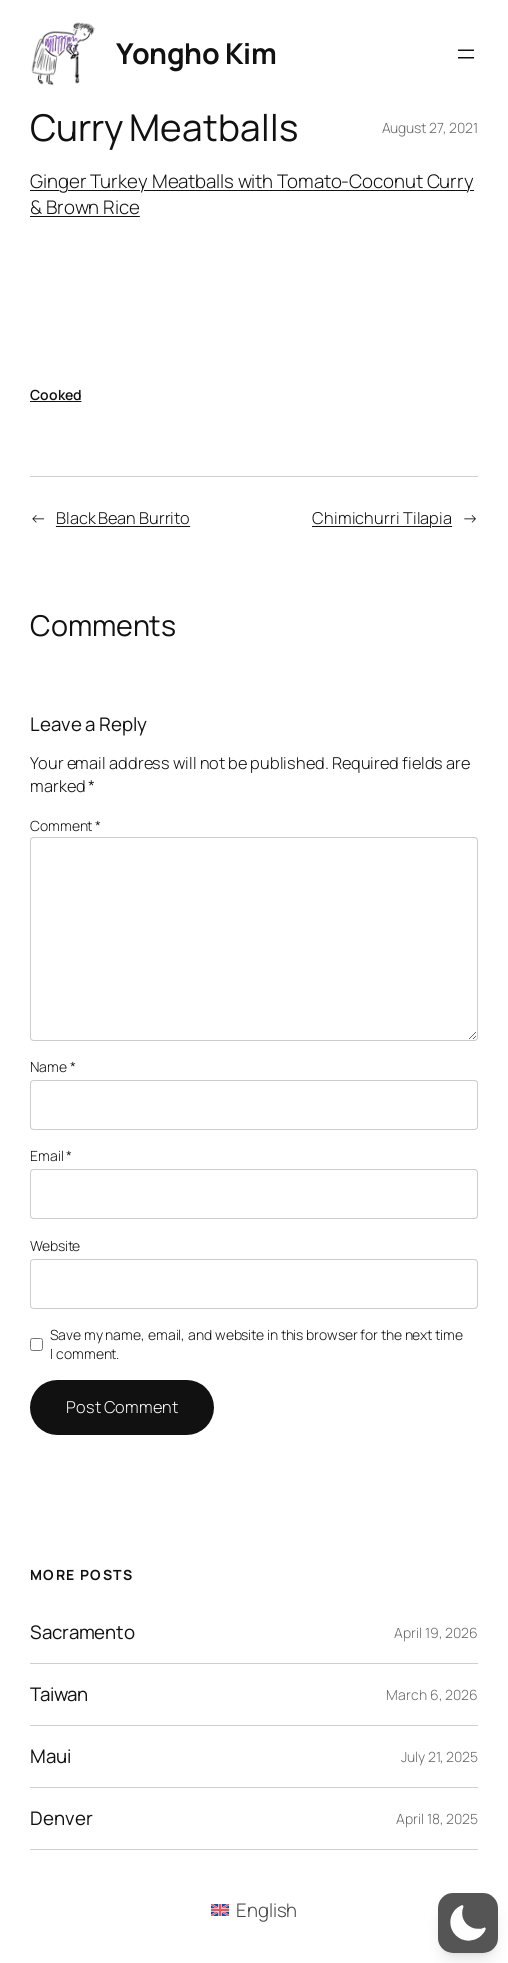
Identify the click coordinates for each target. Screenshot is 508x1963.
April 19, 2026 (436, 1632)
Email (51, 1155)
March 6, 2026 (432, 1694)
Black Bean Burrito (123, 518)
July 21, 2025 (439, 1756)
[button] (468, 1923)
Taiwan (58, 1694)
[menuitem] (254, 1909)
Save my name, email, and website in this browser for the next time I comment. (256, 1344)
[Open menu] (466, 54)
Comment (65, 825)
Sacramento (82, 1632)
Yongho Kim (196, 53)
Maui (50, 1756)
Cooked (55, 394)
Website (55, 1245)
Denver (61, 1818)
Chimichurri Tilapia (382, 518)
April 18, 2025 (437, 1818)
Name (52, 1066)
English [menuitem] (266, 1910)
